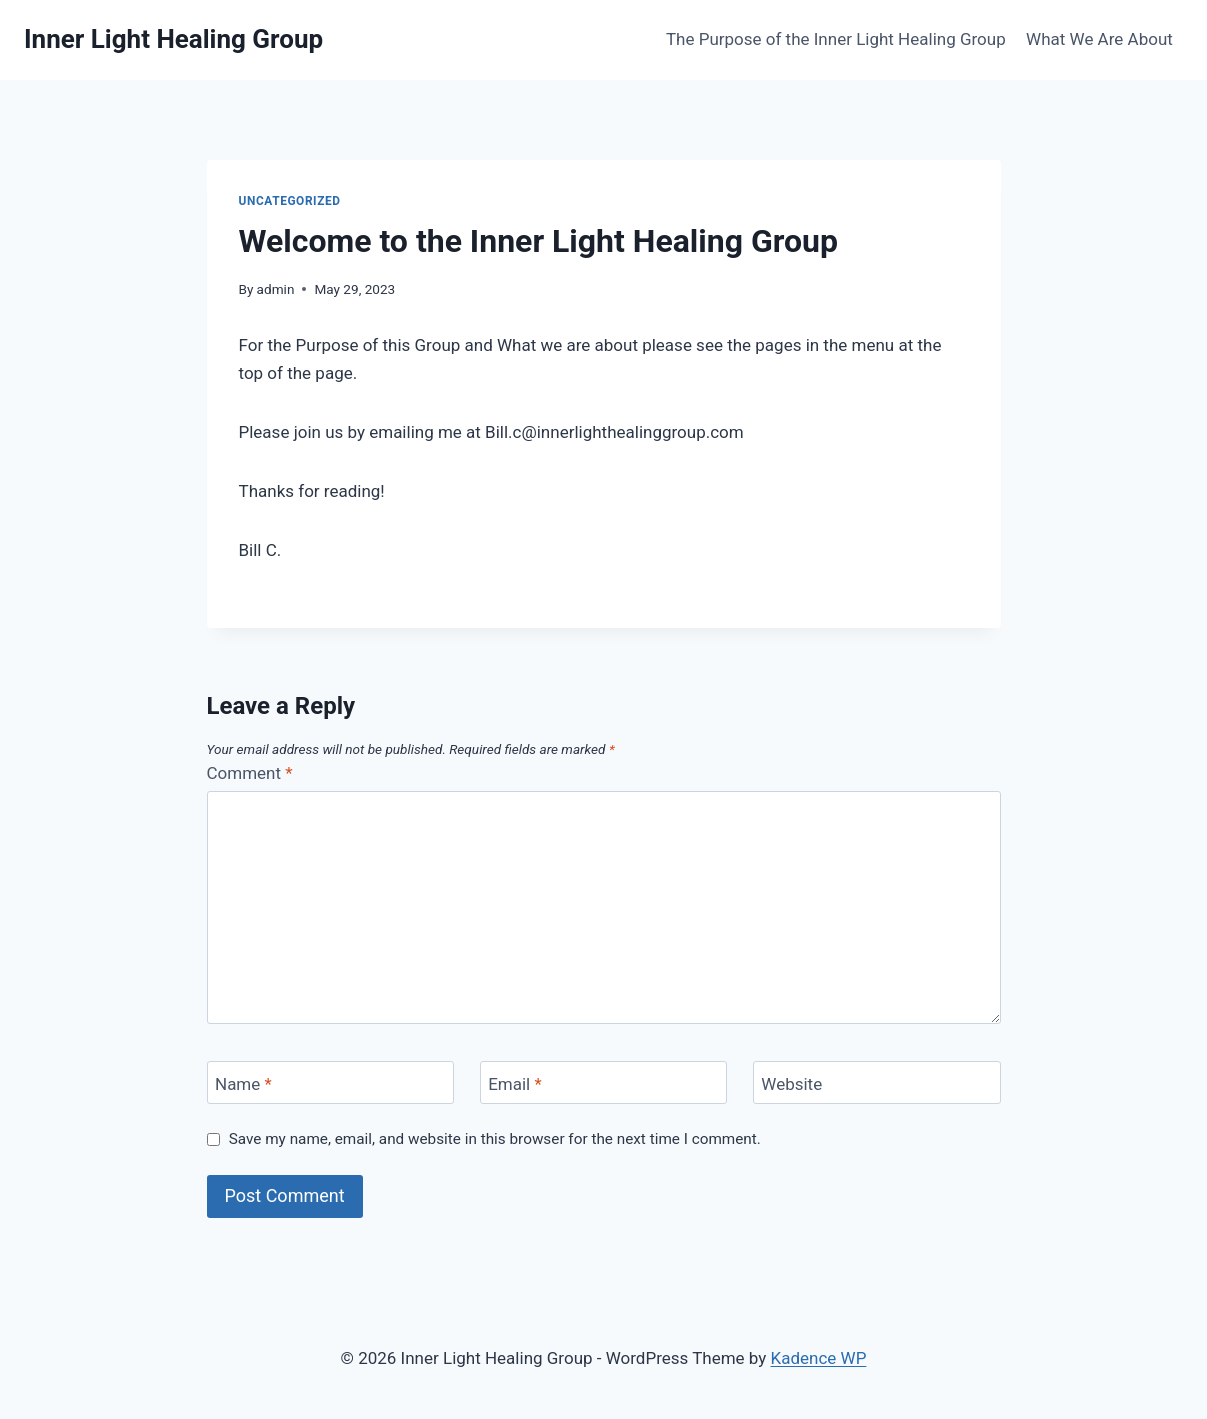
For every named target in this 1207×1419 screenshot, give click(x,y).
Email (515, 1083)
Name (243, 1083)
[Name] (331, 1082)
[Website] (877, 1082)
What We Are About (1099, 39)
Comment (250, 773)
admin (276, 289)
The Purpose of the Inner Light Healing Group (836, 39)
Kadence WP (819, 1358)
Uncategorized (290, 201)
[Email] (604, 1082)
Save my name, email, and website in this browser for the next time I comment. (495, 1139)
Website (791, 1083)
